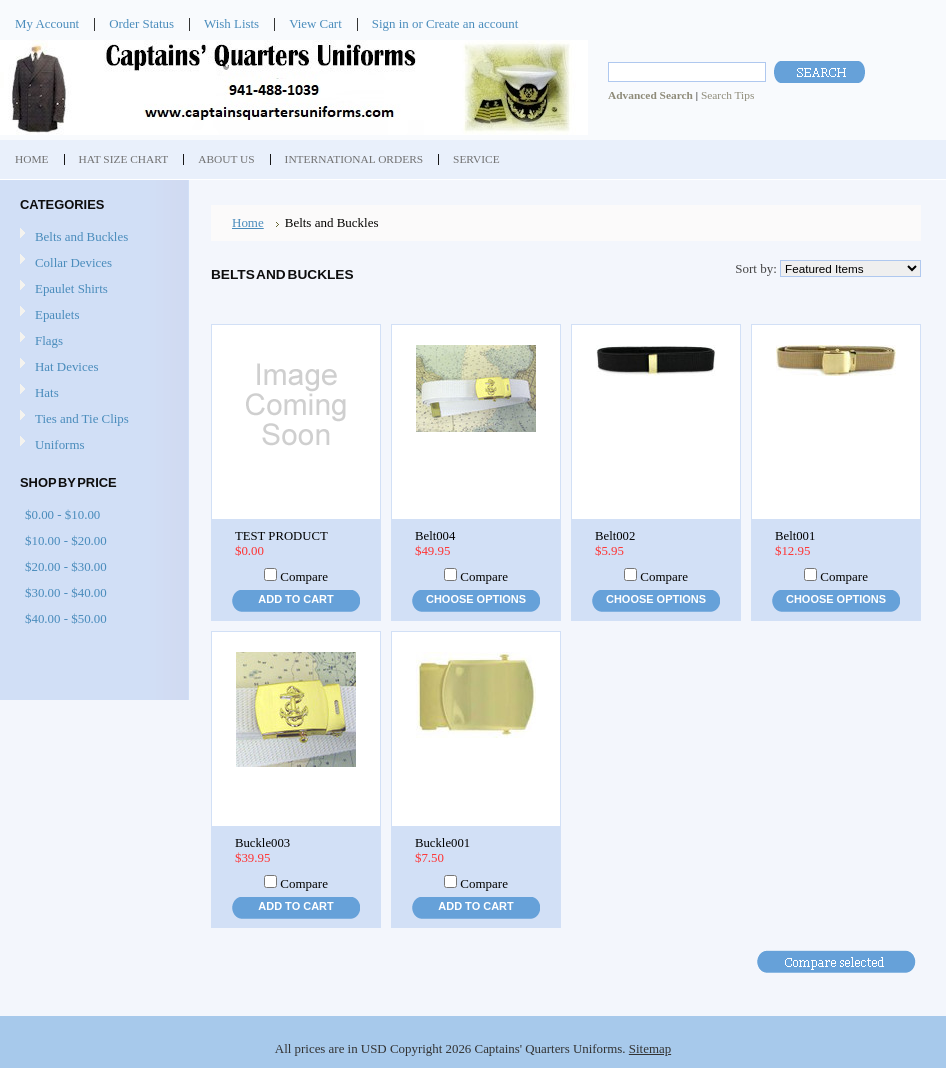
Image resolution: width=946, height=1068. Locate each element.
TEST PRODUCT (281, 536)
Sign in (390, 23)
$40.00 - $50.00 (66, 618)
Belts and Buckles (81, 236)
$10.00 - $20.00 (66, 540)
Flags (49, 340)
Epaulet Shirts (71, 288)
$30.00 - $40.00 (66, 592)
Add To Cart (295, 599)
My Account (47, 23)
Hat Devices (66, 366)
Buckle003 (262, 843)
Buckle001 (442, 843)
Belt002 (615, 536)
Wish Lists (231, 23)
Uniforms (59, 444)
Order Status (141, 23)
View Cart (315, 23)
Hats (47, 392)
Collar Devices (73, 262)
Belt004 (435, 536)
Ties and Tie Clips (82, 418)
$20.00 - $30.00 (66, 566)
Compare (304, 576)
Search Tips (727, 95)
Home (248, 222)
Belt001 (795, 536)
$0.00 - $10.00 (62, 514)
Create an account (472, 23)
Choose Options (476, 599)
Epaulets (57, 314)
